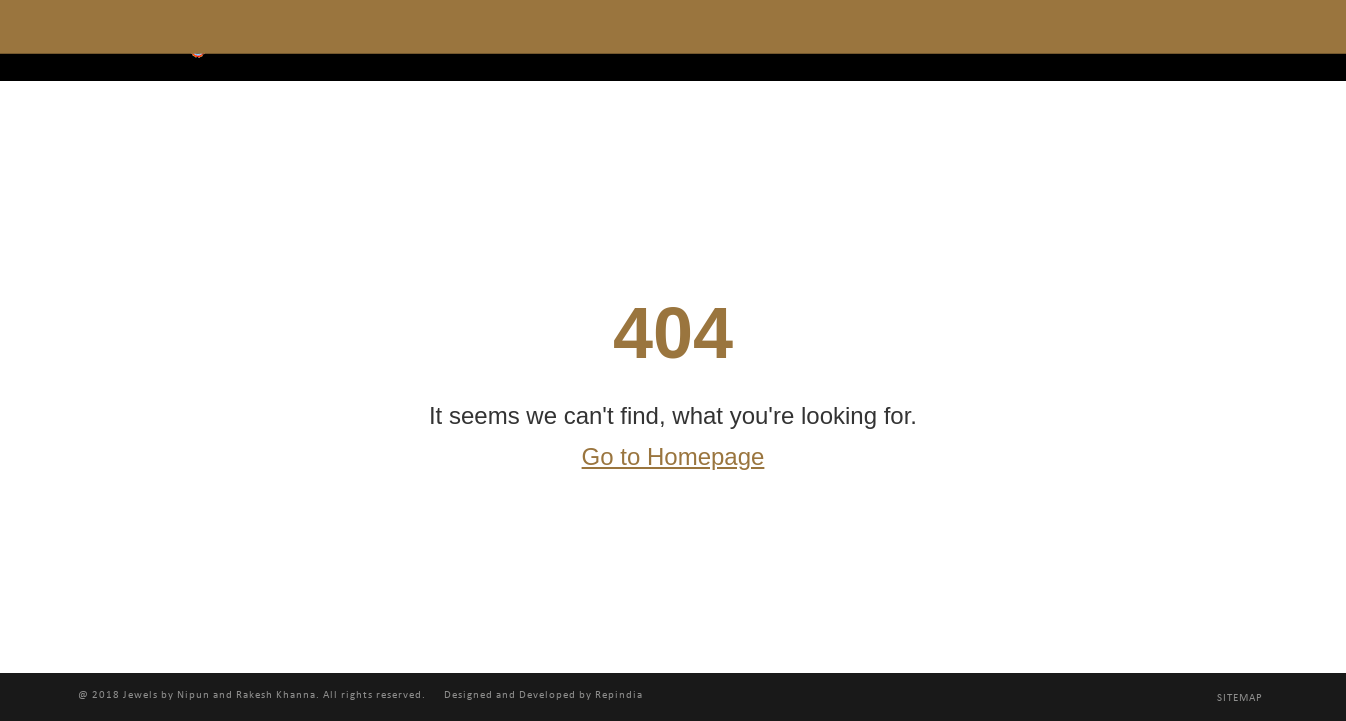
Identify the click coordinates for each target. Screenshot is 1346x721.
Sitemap (1240, 698)
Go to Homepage (673, 457)
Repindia (619, 695)
